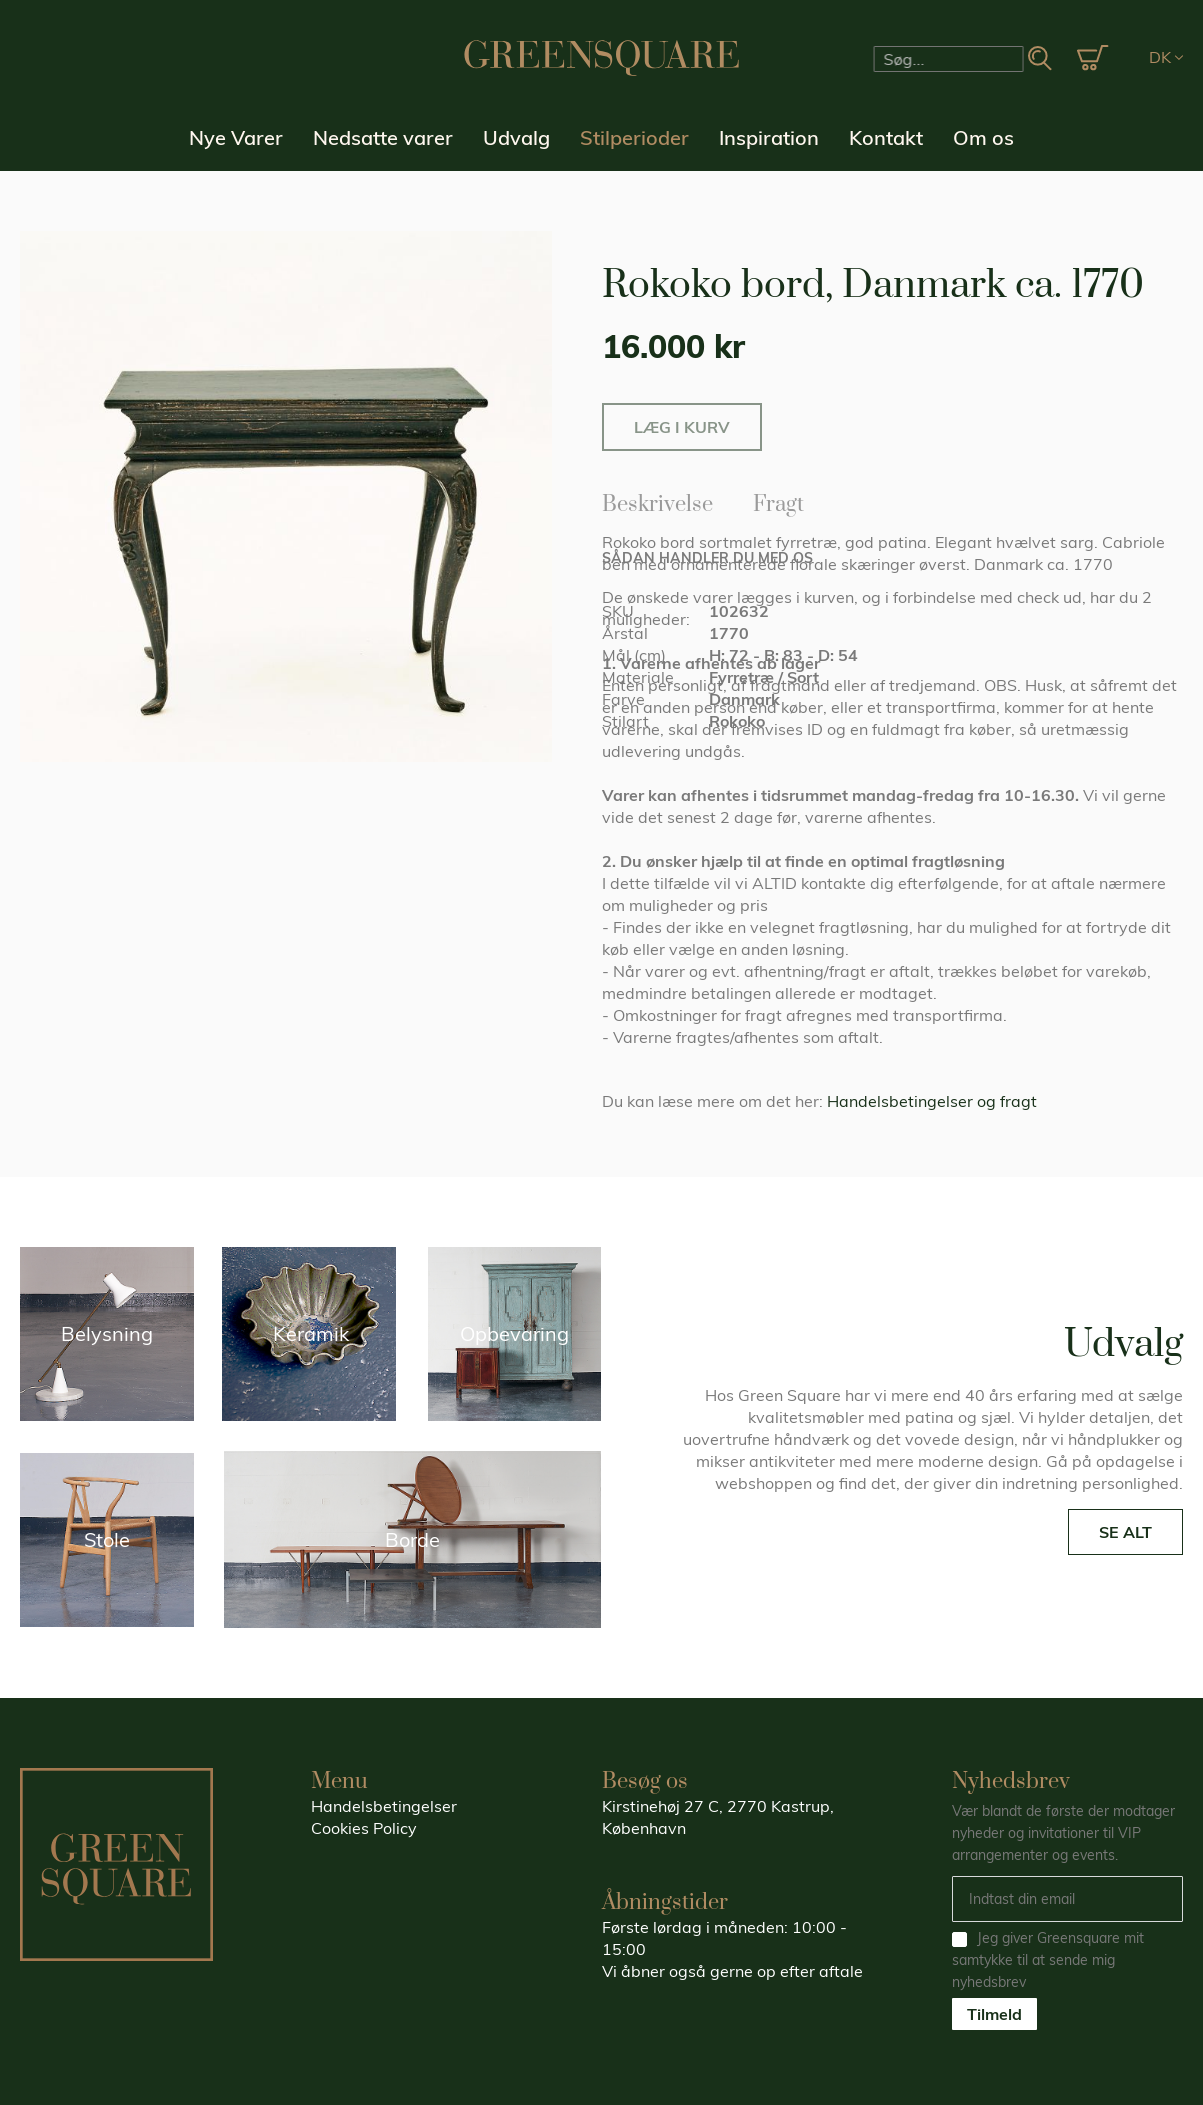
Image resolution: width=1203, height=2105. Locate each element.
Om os (983, 137)
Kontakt (886, 137)
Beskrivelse (657, 501)
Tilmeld (994, 2014)
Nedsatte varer (383, 137)
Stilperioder (634, 137)
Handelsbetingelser (384, 1806)
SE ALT (1125, 1532)
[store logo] (602, 58)
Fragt (778, 501)
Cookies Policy (364, 1828)
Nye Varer (236, 137)
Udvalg (516, 137)
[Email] (1067, 1899)
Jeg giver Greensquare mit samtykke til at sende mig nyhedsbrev (1048, 1960)
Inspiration (769, 137)
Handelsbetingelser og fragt (932, 1101)
